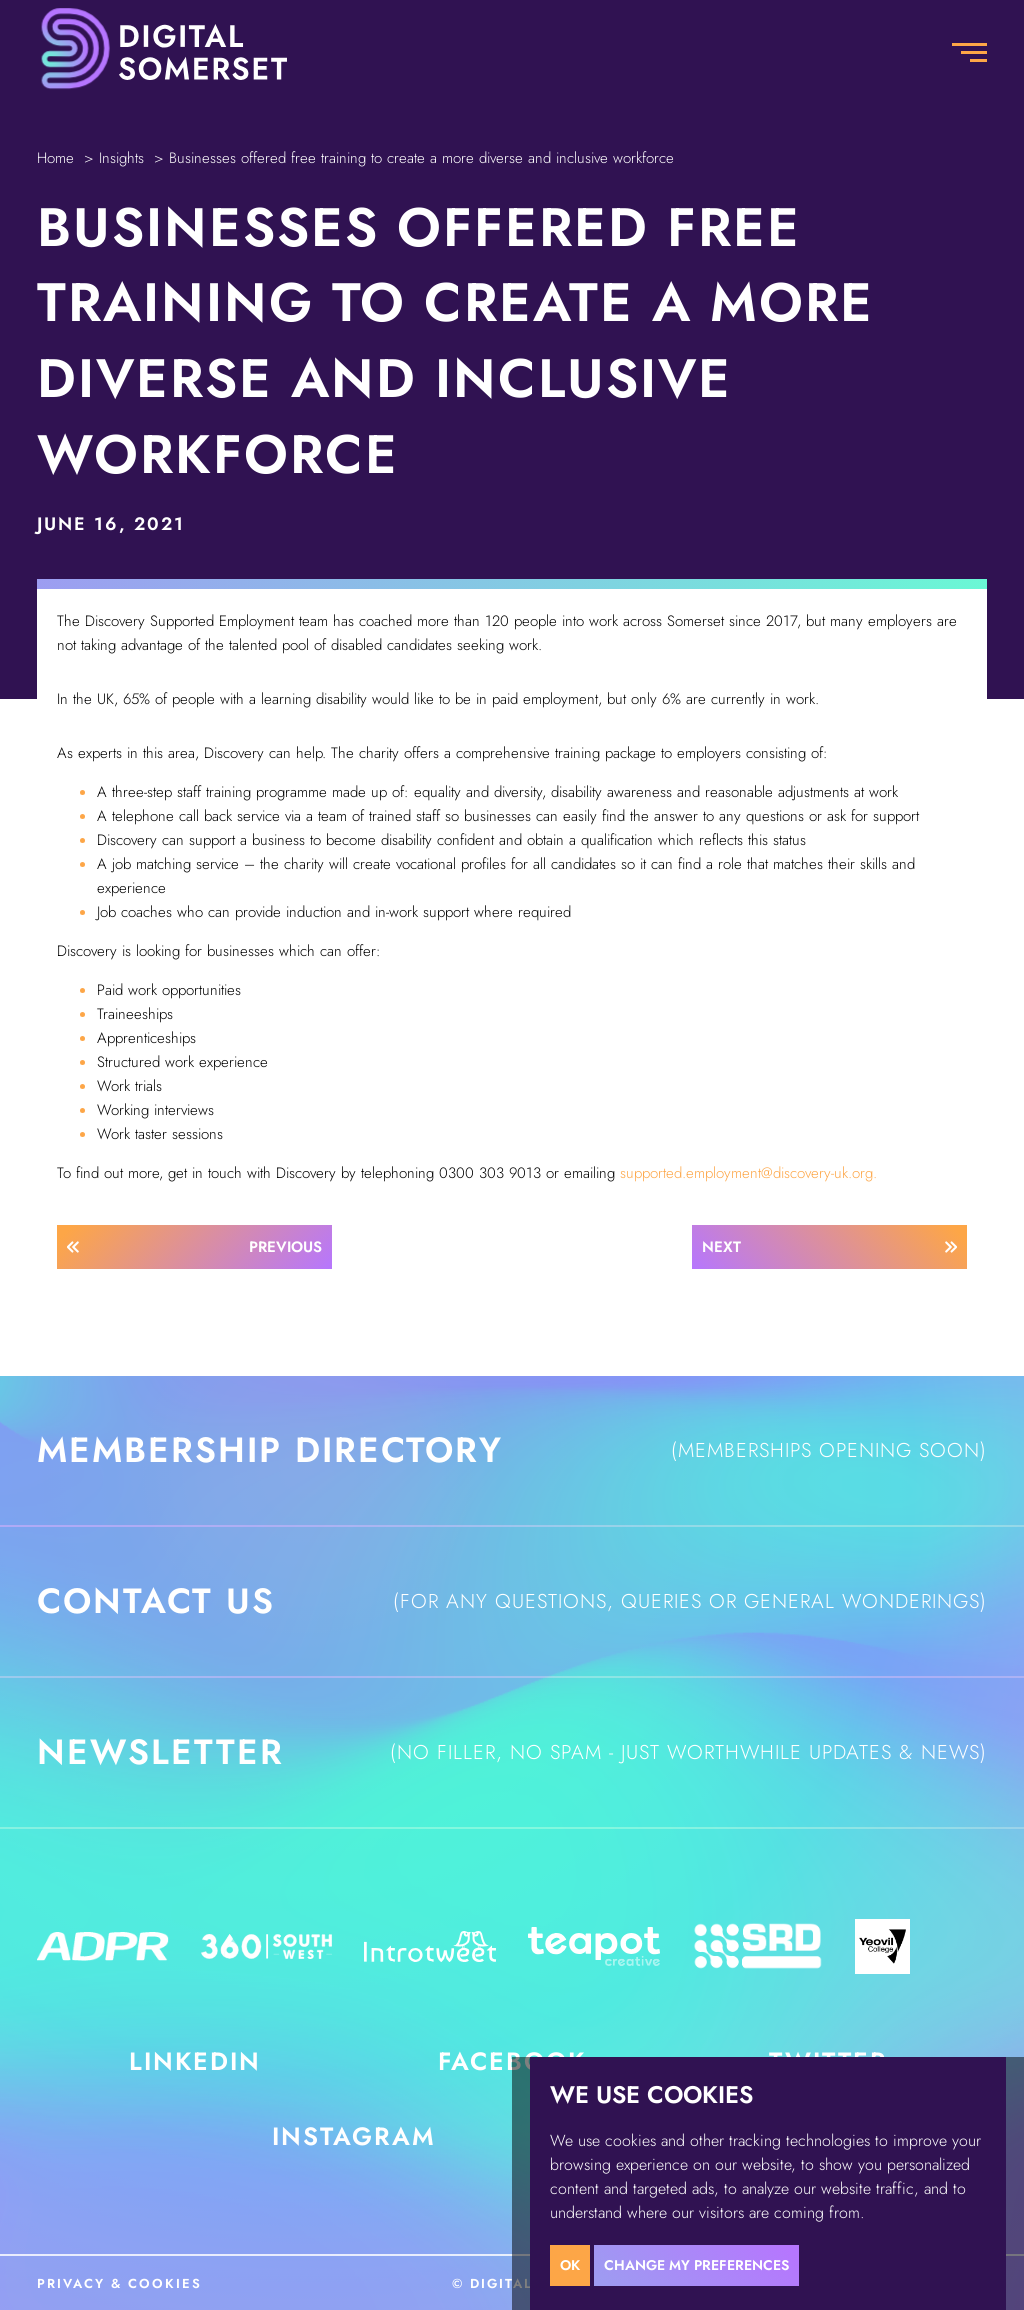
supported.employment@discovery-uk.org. (748, 1173)
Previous (285, 1247)
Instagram (354, 2136)
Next (721, 1247)
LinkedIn (195, 2061)
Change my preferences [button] (696, 2265)
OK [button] (570, 2265)
